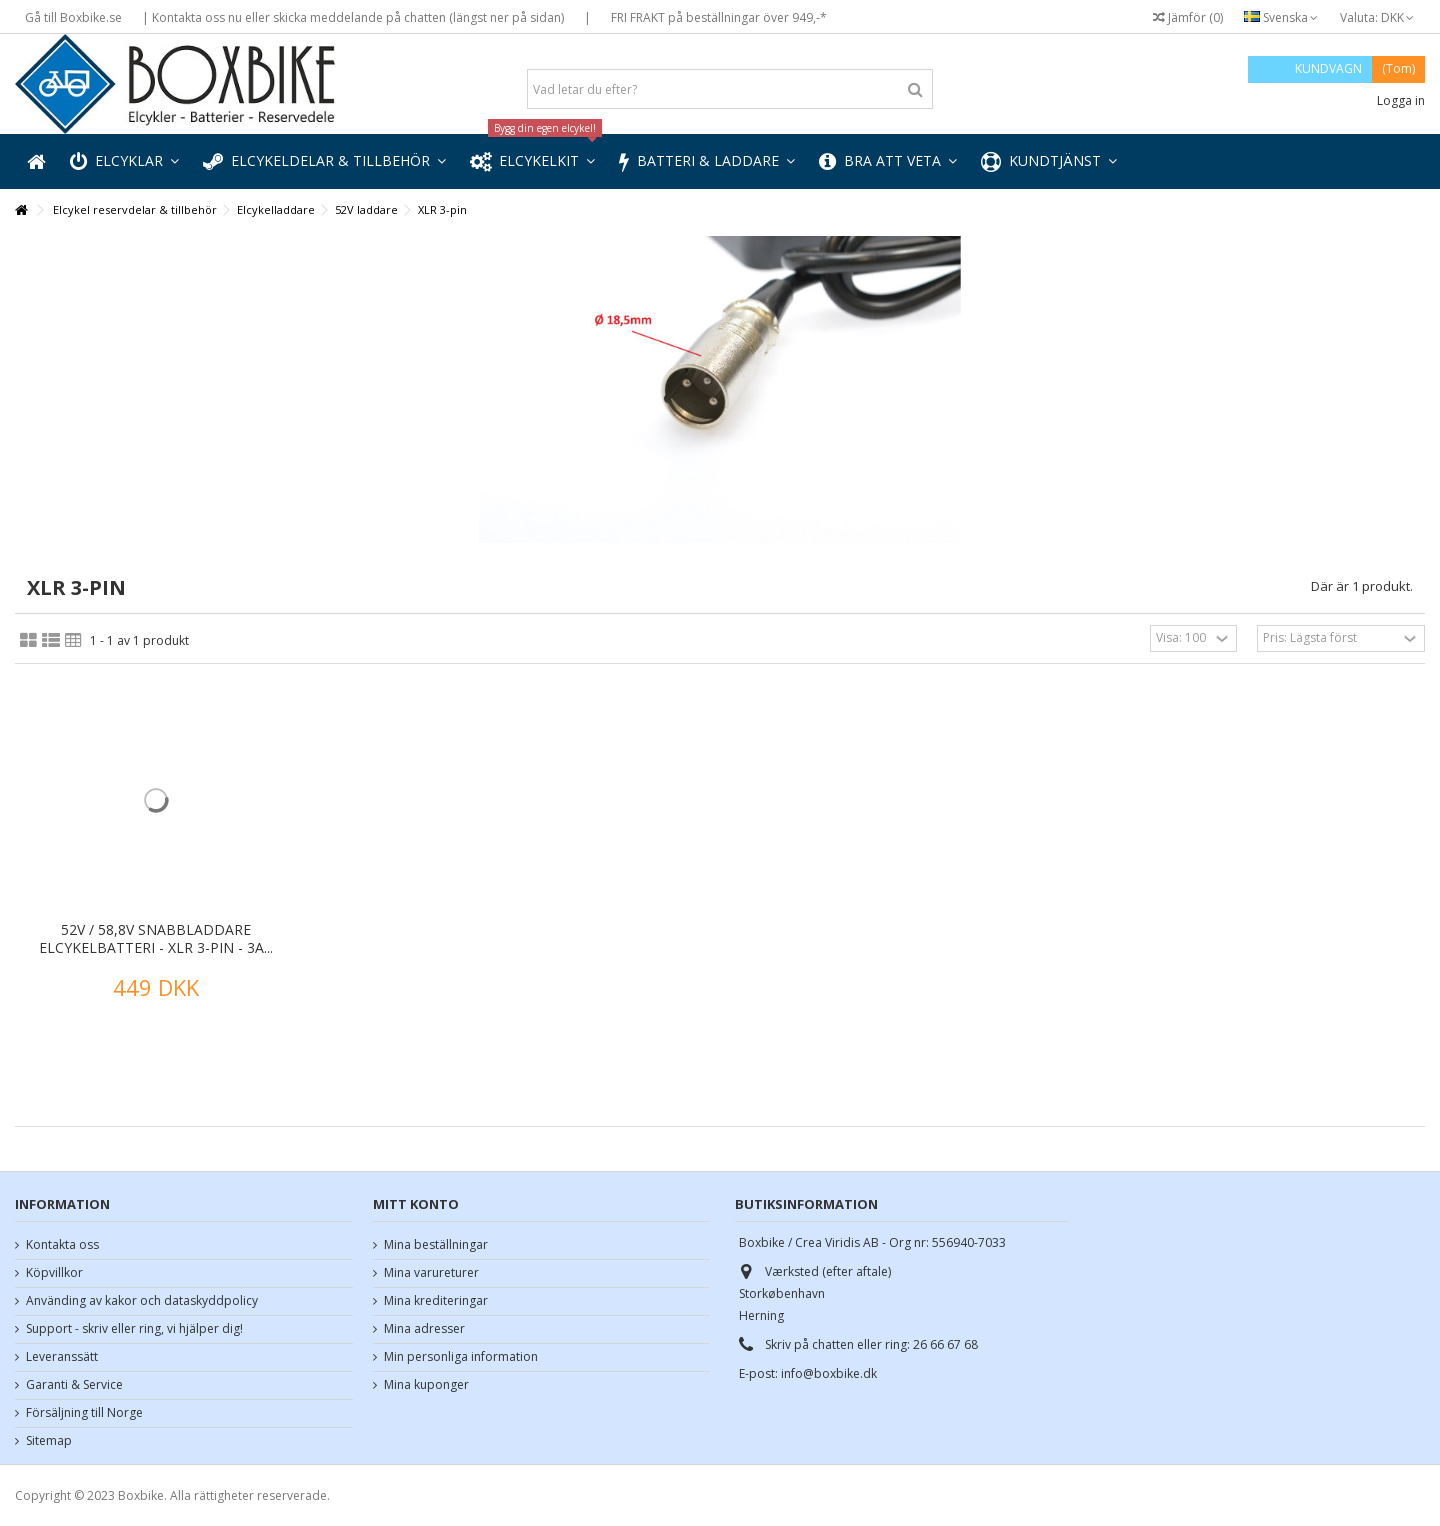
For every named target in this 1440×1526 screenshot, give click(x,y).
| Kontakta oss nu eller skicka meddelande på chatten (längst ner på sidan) (353, 17)
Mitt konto (416, 1204)
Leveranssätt (62, 1357)
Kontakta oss (62, 1245)
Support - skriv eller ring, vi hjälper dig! (134, 1329)
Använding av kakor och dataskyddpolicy (142, 1301)
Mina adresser (424, 1329)
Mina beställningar (436, 1245)
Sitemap (49, 1441)
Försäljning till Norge (84, 1413)
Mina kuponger (426, 1385)
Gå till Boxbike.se (73, 17)
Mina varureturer (431, 1273)
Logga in (1399, 100)
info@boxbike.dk (829, 1373)
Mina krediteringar (436, 1301)
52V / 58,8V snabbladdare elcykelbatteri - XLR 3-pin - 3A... (156, 938)
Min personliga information (461, 1357)
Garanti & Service (74, 1385)
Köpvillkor (54, 1273)
